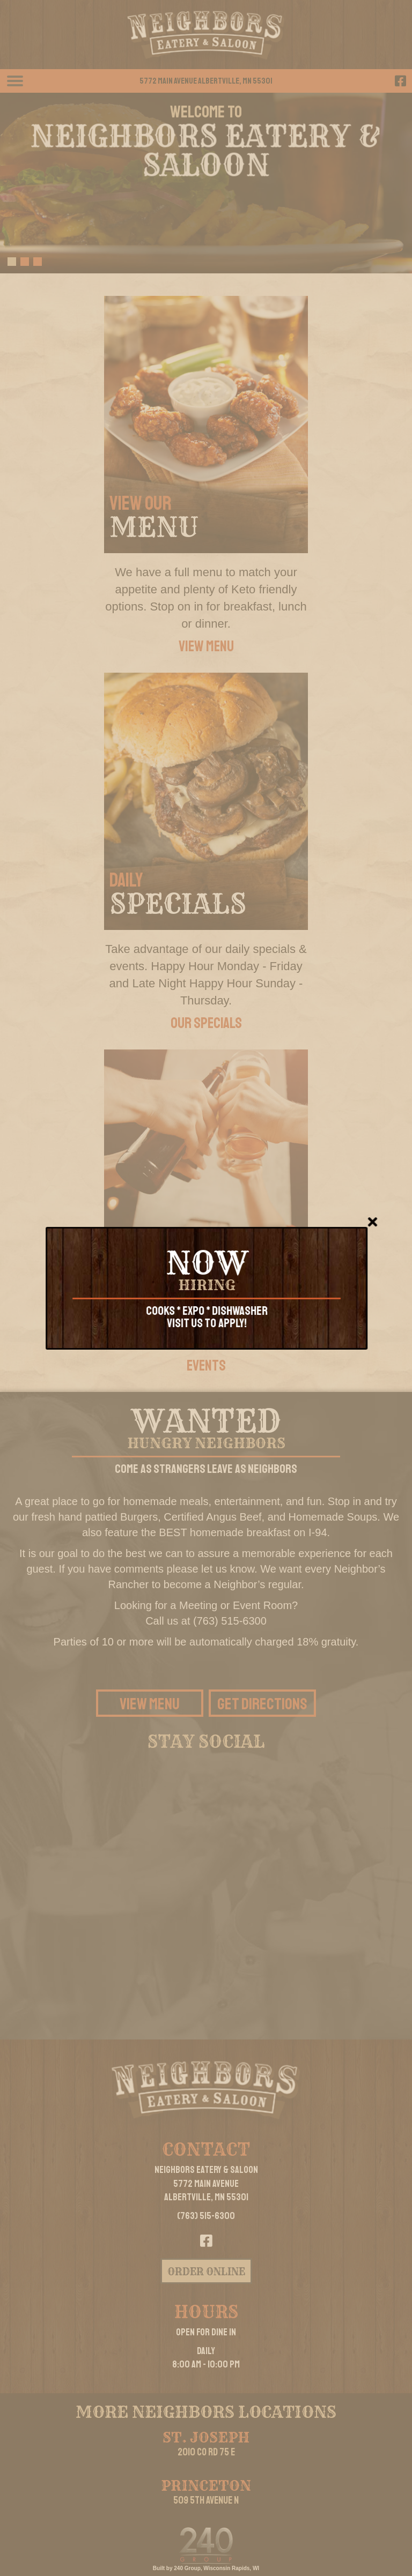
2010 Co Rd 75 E (206, 2452)
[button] (400, 81)
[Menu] (15, 81)
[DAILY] (206, 801)
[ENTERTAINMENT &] (206, 1178)
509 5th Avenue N (206, 2500)
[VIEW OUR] (206, 424)
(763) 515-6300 (206, 2216)
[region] (206, 183)
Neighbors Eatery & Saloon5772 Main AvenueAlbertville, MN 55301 (206, 2183)
